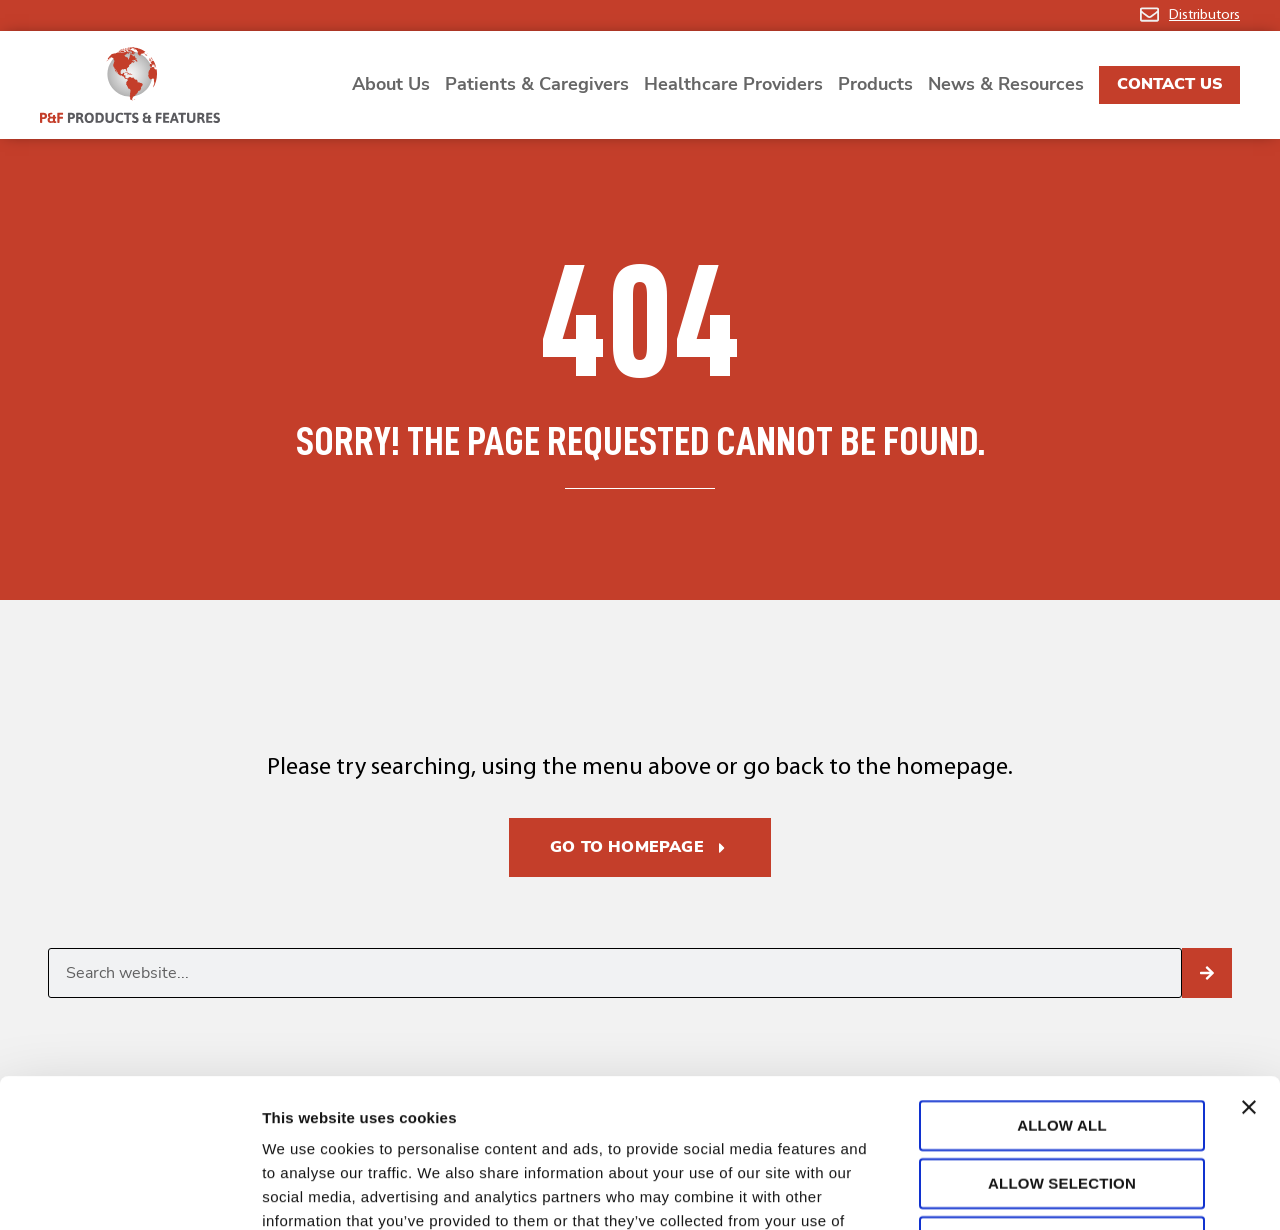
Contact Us (1169, 84)
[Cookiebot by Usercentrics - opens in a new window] (129, 1191)
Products (875, 84)
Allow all (1062, 985)
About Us (391, 84)
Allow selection (1062, 1043)
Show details (1049, 1190)
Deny (1062, 1101)
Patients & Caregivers (537, 84)
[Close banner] (1249, 968)
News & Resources (1006, 84)
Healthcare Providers (733, 84)
